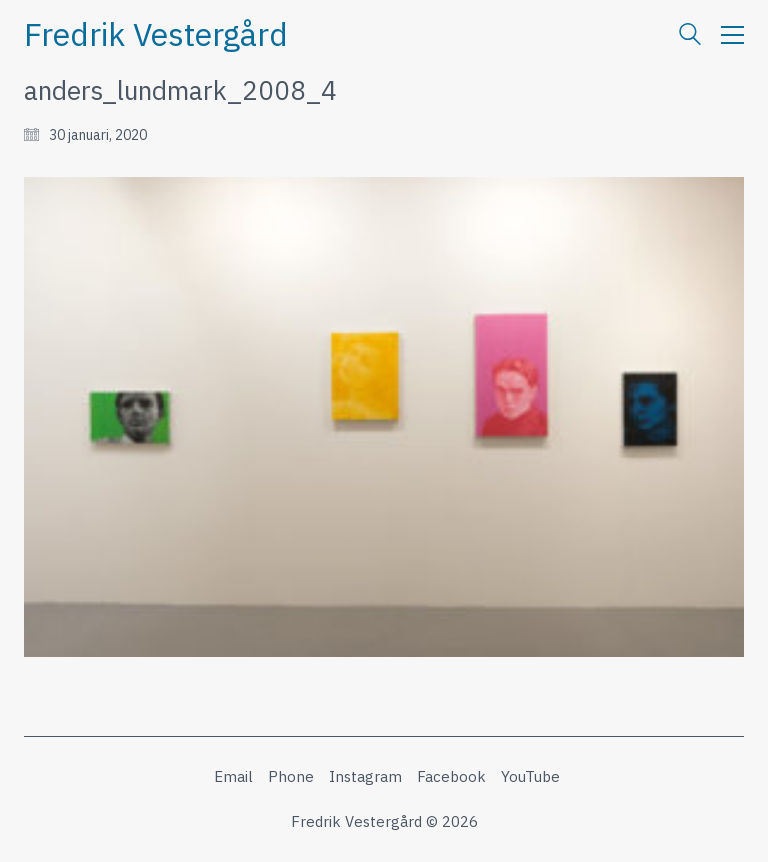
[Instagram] (365, 777)
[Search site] (690, 36)
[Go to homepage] (156, 34)
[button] (732, 35)
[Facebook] (451, 777)
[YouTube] (530, 777)
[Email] (233, 777)
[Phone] (291, 777)
